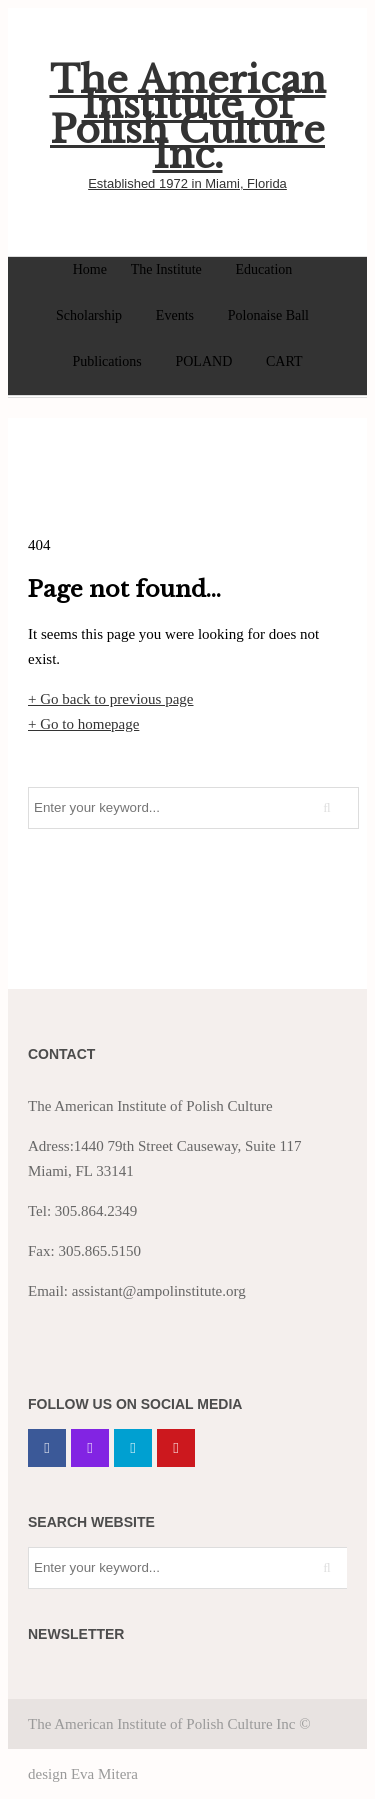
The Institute (166, 269)
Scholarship (89, 315)
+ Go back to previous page (111, 699)
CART (284, 361)
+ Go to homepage (83, 724)
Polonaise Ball (268, 315)
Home (90, 269)
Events (175, 315)
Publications (106, 361)
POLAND (203, 361)
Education (264, 269)
